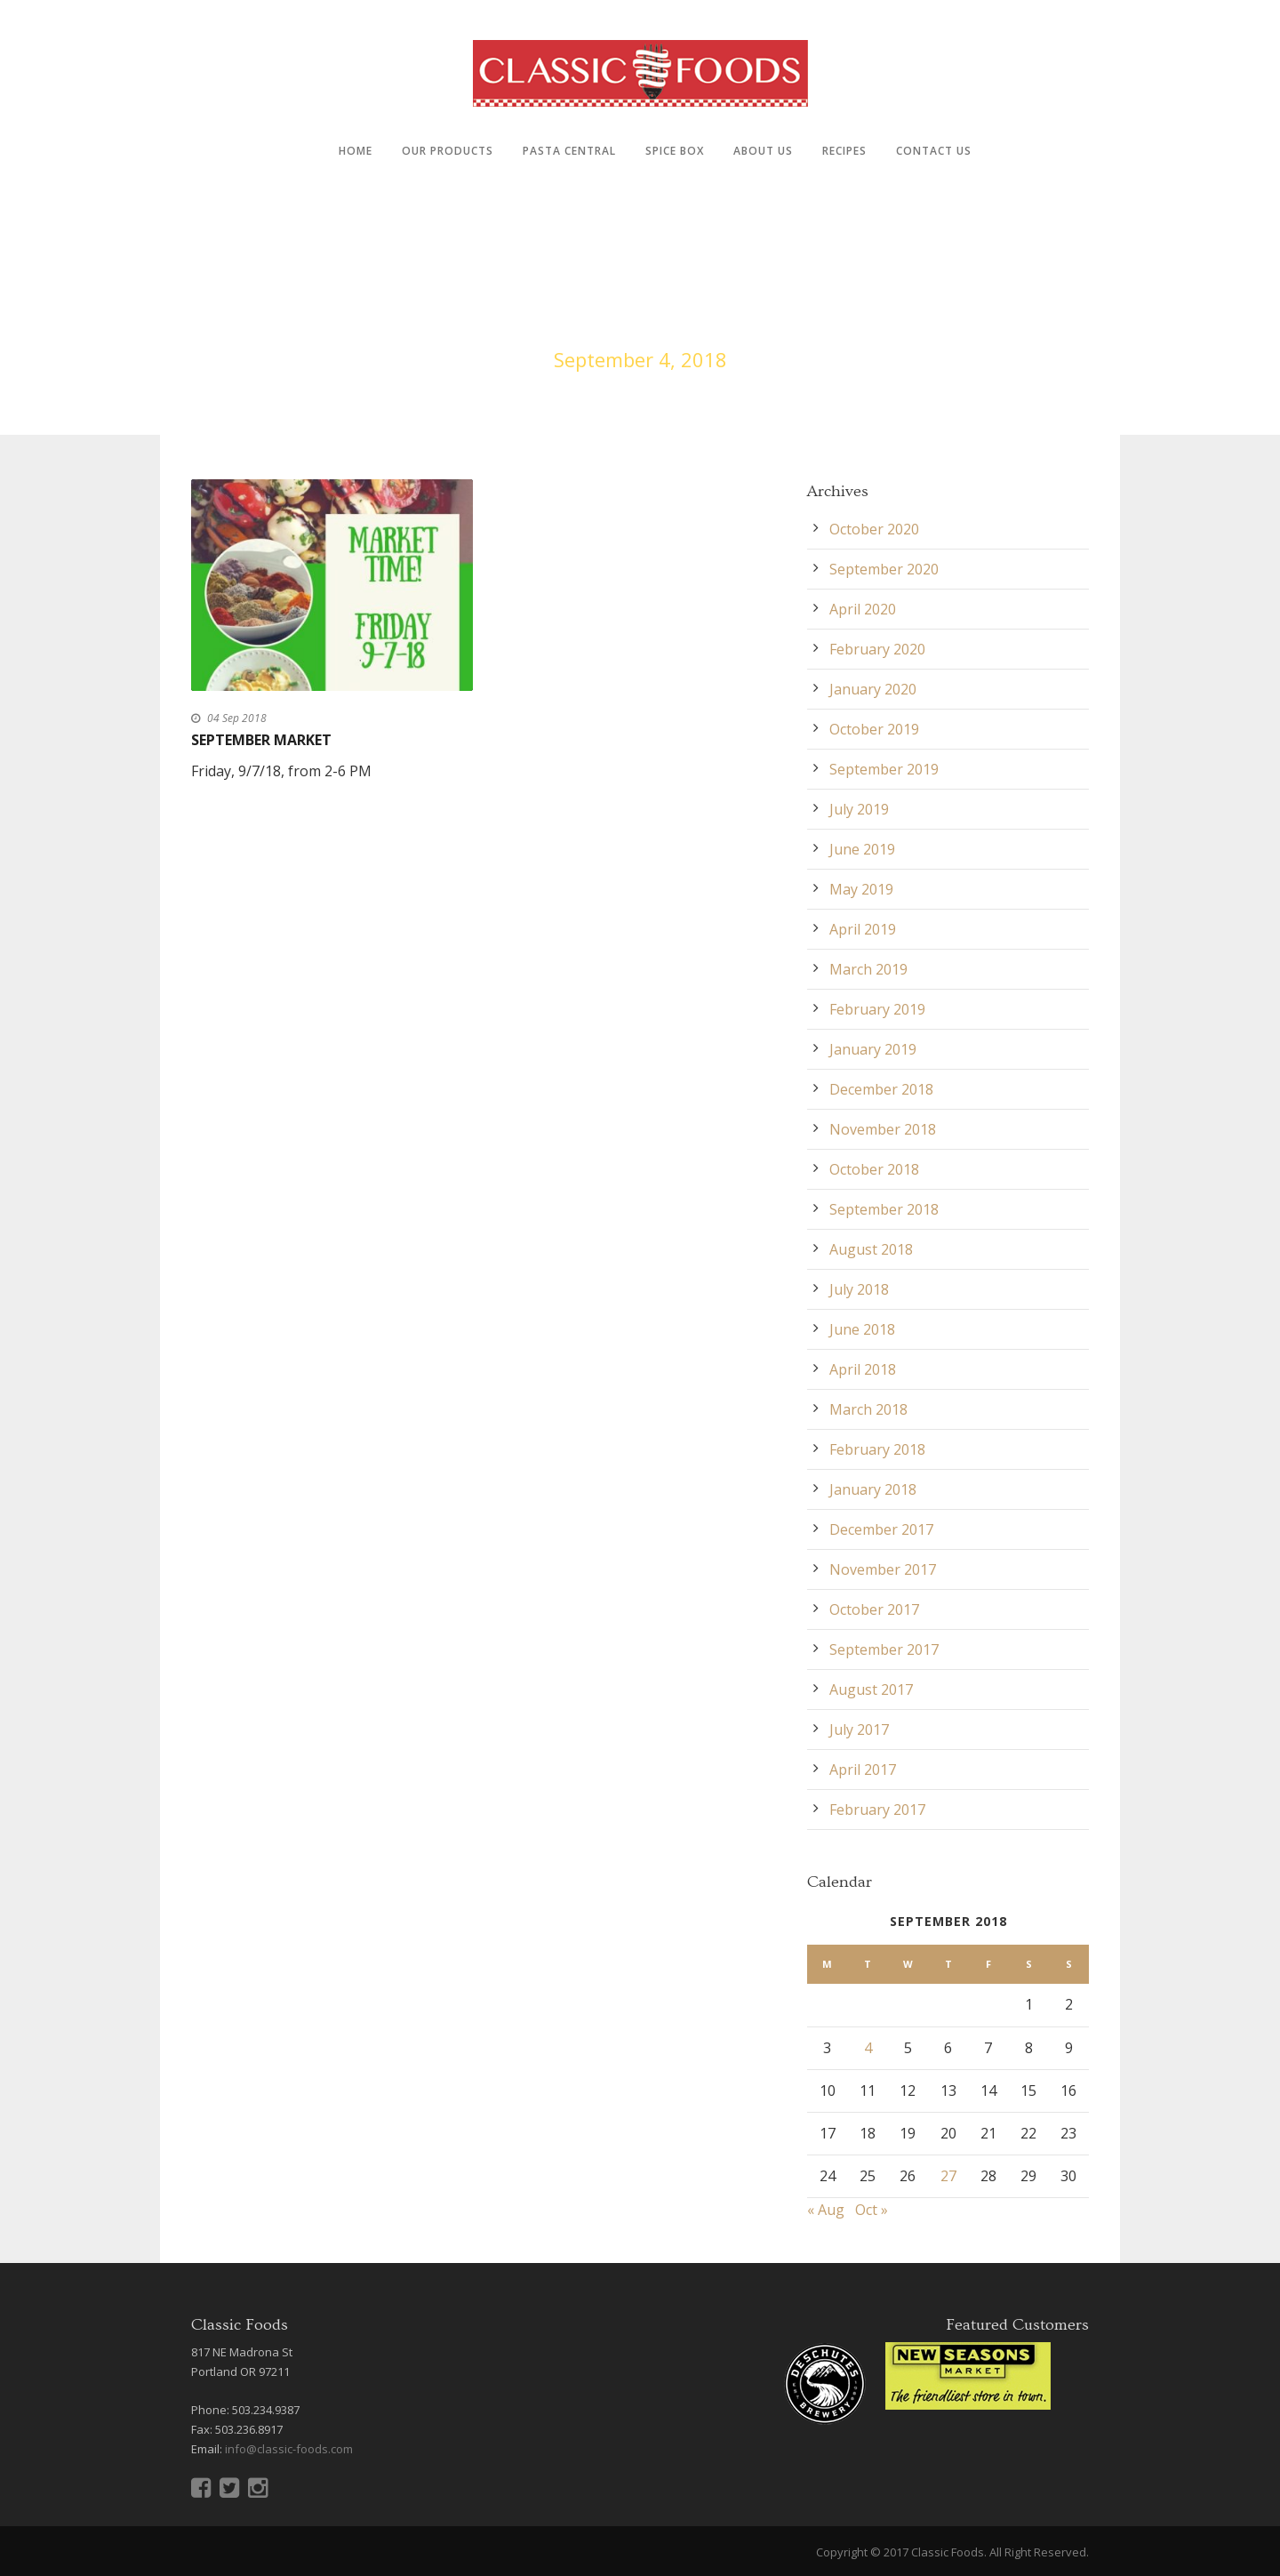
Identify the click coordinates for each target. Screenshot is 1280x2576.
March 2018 (868, 1409)
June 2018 (862, 1329)
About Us (763, 150)
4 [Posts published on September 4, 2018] (868, 2048)
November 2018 (882, 1129)
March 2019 (868, 969)
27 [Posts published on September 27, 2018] (948, 2176)
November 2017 (882, 1569)
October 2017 (874, 1609)
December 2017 (881, 1529)
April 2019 (862, 929)
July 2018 (859, 1289)
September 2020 (884, 569)
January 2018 (872, 1489)
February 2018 (877, 1449)
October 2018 (874, 1169)
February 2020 (877, 649)
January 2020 (872, 689)
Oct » (871, 2209)
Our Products (447, 150)
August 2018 (871, 1249)
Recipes (844, 150)
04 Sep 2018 (237, 718)
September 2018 (884, 1209)
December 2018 (881, 1089)
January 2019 (872, 1049)
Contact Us (934, 150)
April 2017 (862, 1769)
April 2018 (862, 1369)
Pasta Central (569, 150)
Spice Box (674, 150)
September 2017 (884, 1649)
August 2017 (871, 1689)
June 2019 (862, 849)
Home (355, 150)
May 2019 (861, 889)
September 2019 (884, 769)
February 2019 (877, 1009)
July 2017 (859, 1729)
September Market (261, 740)
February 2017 (877, 1809)
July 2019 (859, 809)
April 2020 (862, 609)
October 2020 (874, 529)
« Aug (825, 2209)
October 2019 (874, 729)
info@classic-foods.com (289, 2449)
